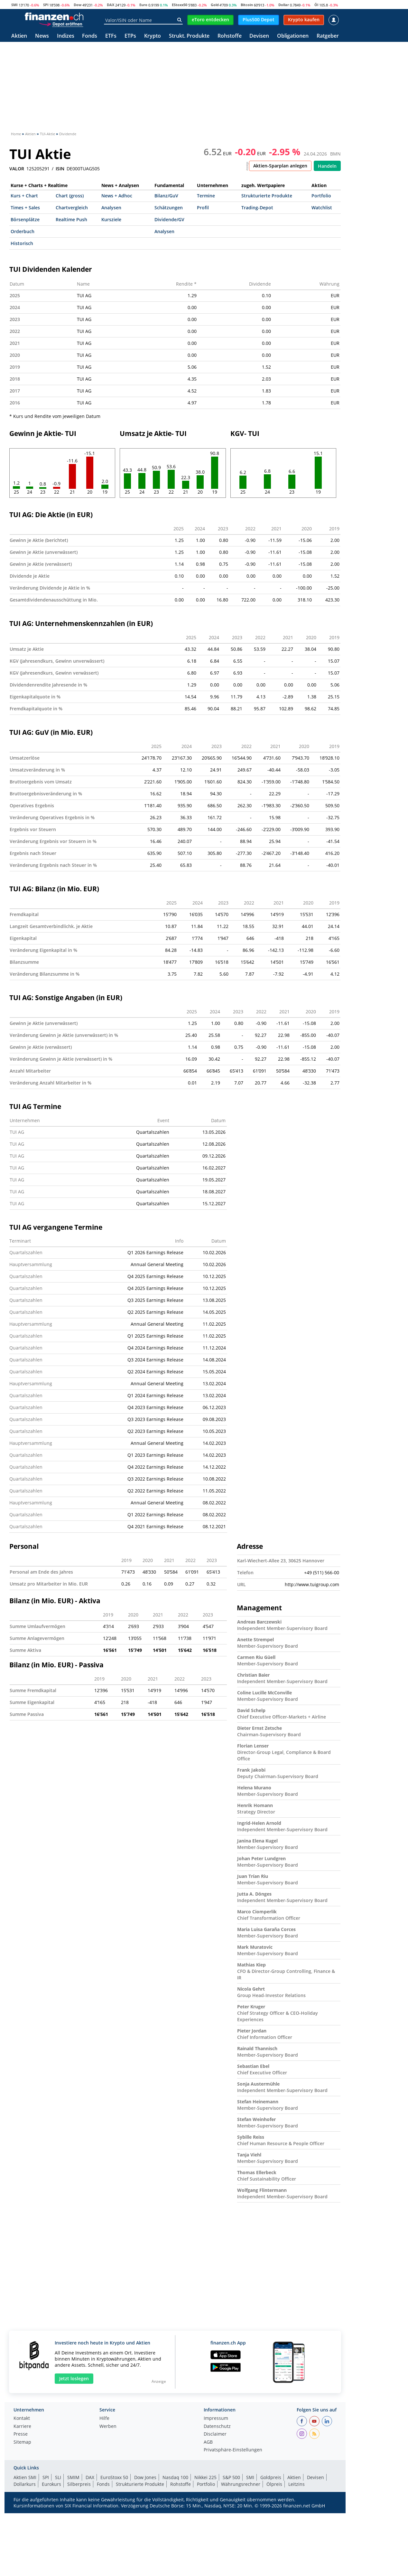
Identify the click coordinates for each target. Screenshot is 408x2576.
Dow (77, 4)
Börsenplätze (25, 219)
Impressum (216, 2418)
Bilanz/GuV (166, 196)
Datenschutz (217, 2426)
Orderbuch (22, 231)
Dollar (283, 4)
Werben (107, 2426)
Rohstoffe (230, 36)
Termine (206, 196)
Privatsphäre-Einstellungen (233, 2450)
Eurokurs (51, 2484)
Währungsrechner (240, 2484)
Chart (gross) (70, 196)
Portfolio (321, 196)
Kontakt (22, 2418)
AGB (208, 2442)
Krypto (152, 36)
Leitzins (296, 2484)
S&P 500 (231, 2477)
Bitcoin (247, 4)
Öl (316, 4)
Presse (21, 2434)
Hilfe (104, 2418)
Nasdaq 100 (175, 2477)
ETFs (110, 36)
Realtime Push (71, 219)
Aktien (19, 36)
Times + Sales (25, 207)
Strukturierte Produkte (266, 196)
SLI (58, 2477)
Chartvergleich (72, 207)
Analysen (111, 207)
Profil (203, 207)
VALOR (16, 168)
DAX (110, 4)
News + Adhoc (116, 196)
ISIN (60, 168)
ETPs (130, 36)
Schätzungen (168, 207)
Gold (215, 4)
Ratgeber (328, 36)
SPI (46, 4)
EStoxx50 (179, 4)
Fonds (89, 36)
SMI (14, 4)
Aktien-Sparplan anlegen (280, 166)
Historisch (22, 243)
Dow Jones (145, 2477)
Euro (143, 4)
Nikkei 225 (205, 2477)
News (42, 36)
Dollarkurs (25, 2484)
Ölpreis (274, 2484)
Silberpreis (79, 2484)
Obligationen (293, 36)
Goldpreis (270, 2477)
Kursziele (111, 219)
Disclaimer (215, 2434)
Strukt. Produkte (189, 36)
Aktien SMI (25, 2477)
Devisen (259, 36)
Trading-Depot (257, 207)
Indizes (65, 36)
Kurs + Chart (24, 196)
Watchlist (321, 207)
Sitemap (22, 2442)
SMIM (73, 2477)
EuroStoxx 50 (114, 2477)
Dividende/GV (169, 219)
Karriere (22, 2426)
